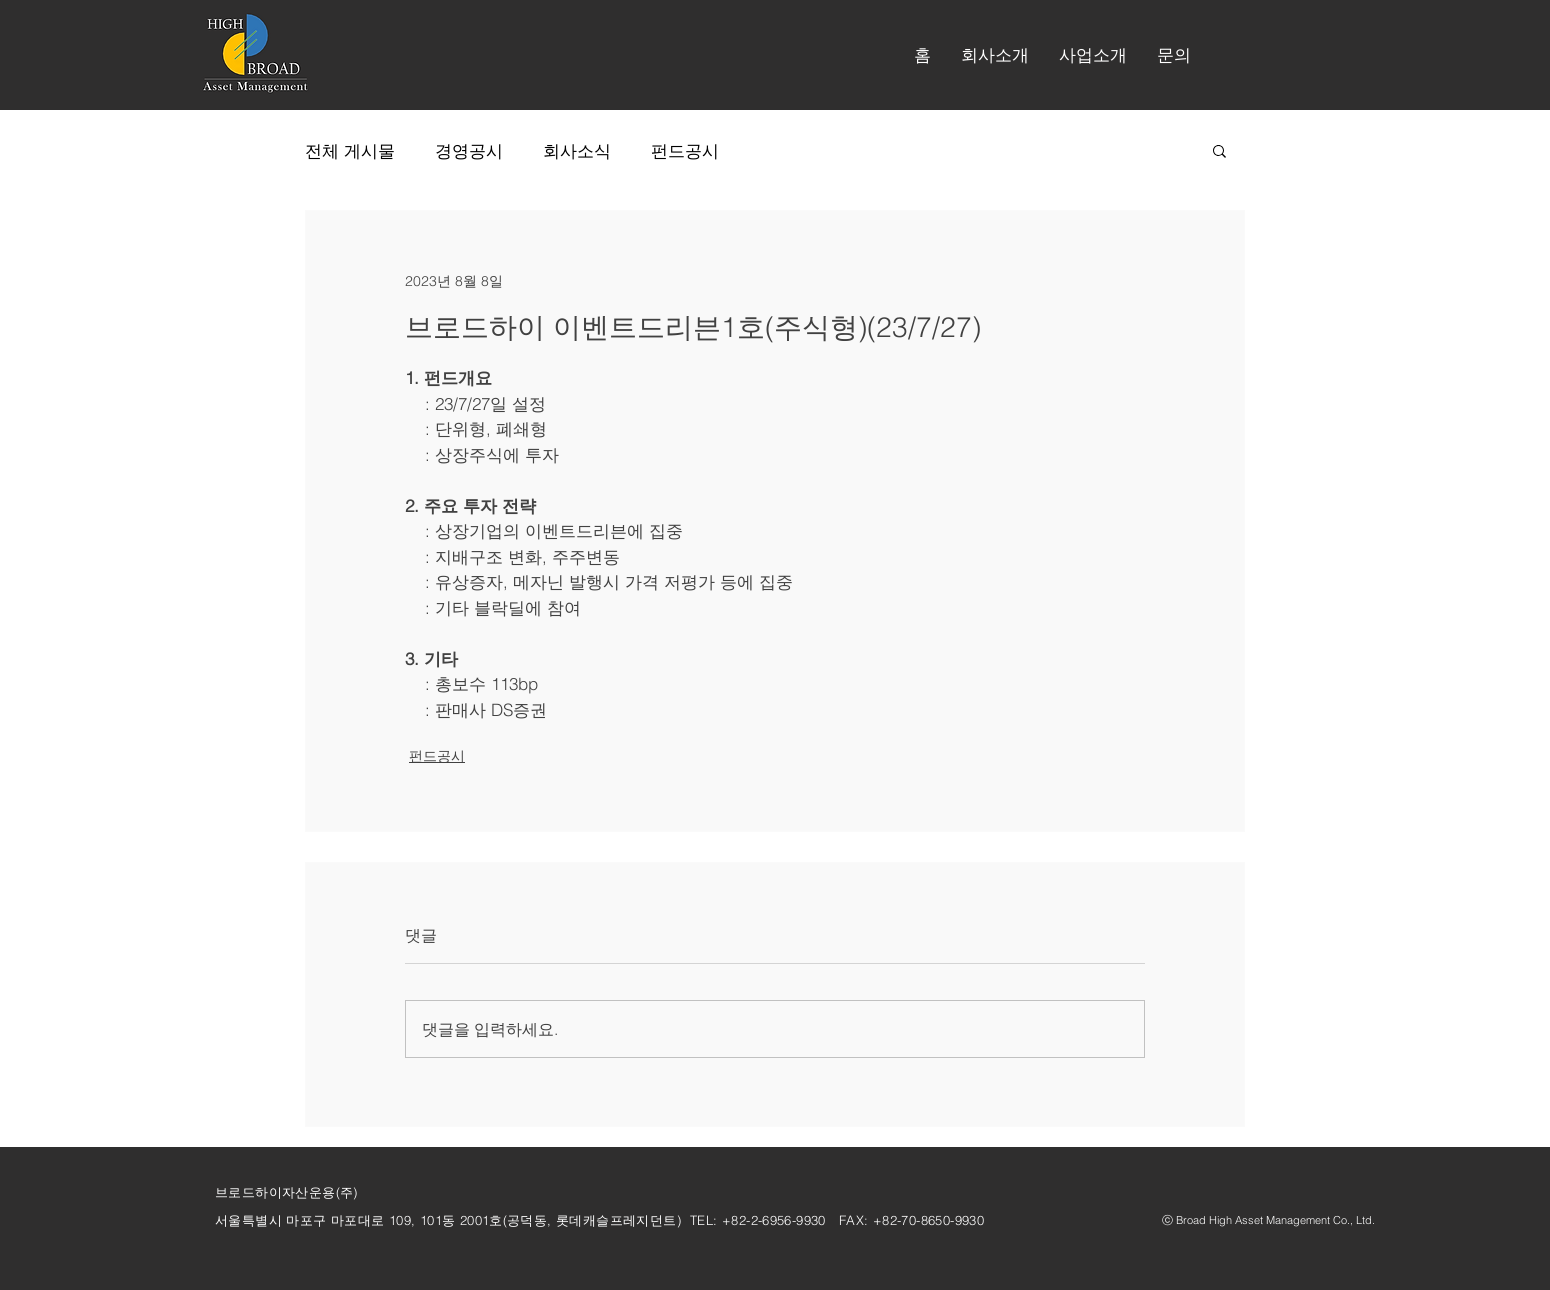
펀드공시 (685, 150)
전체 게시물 (350, 150)
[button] (995, 55)
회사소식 (577, 150)
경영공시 (469, 150)
